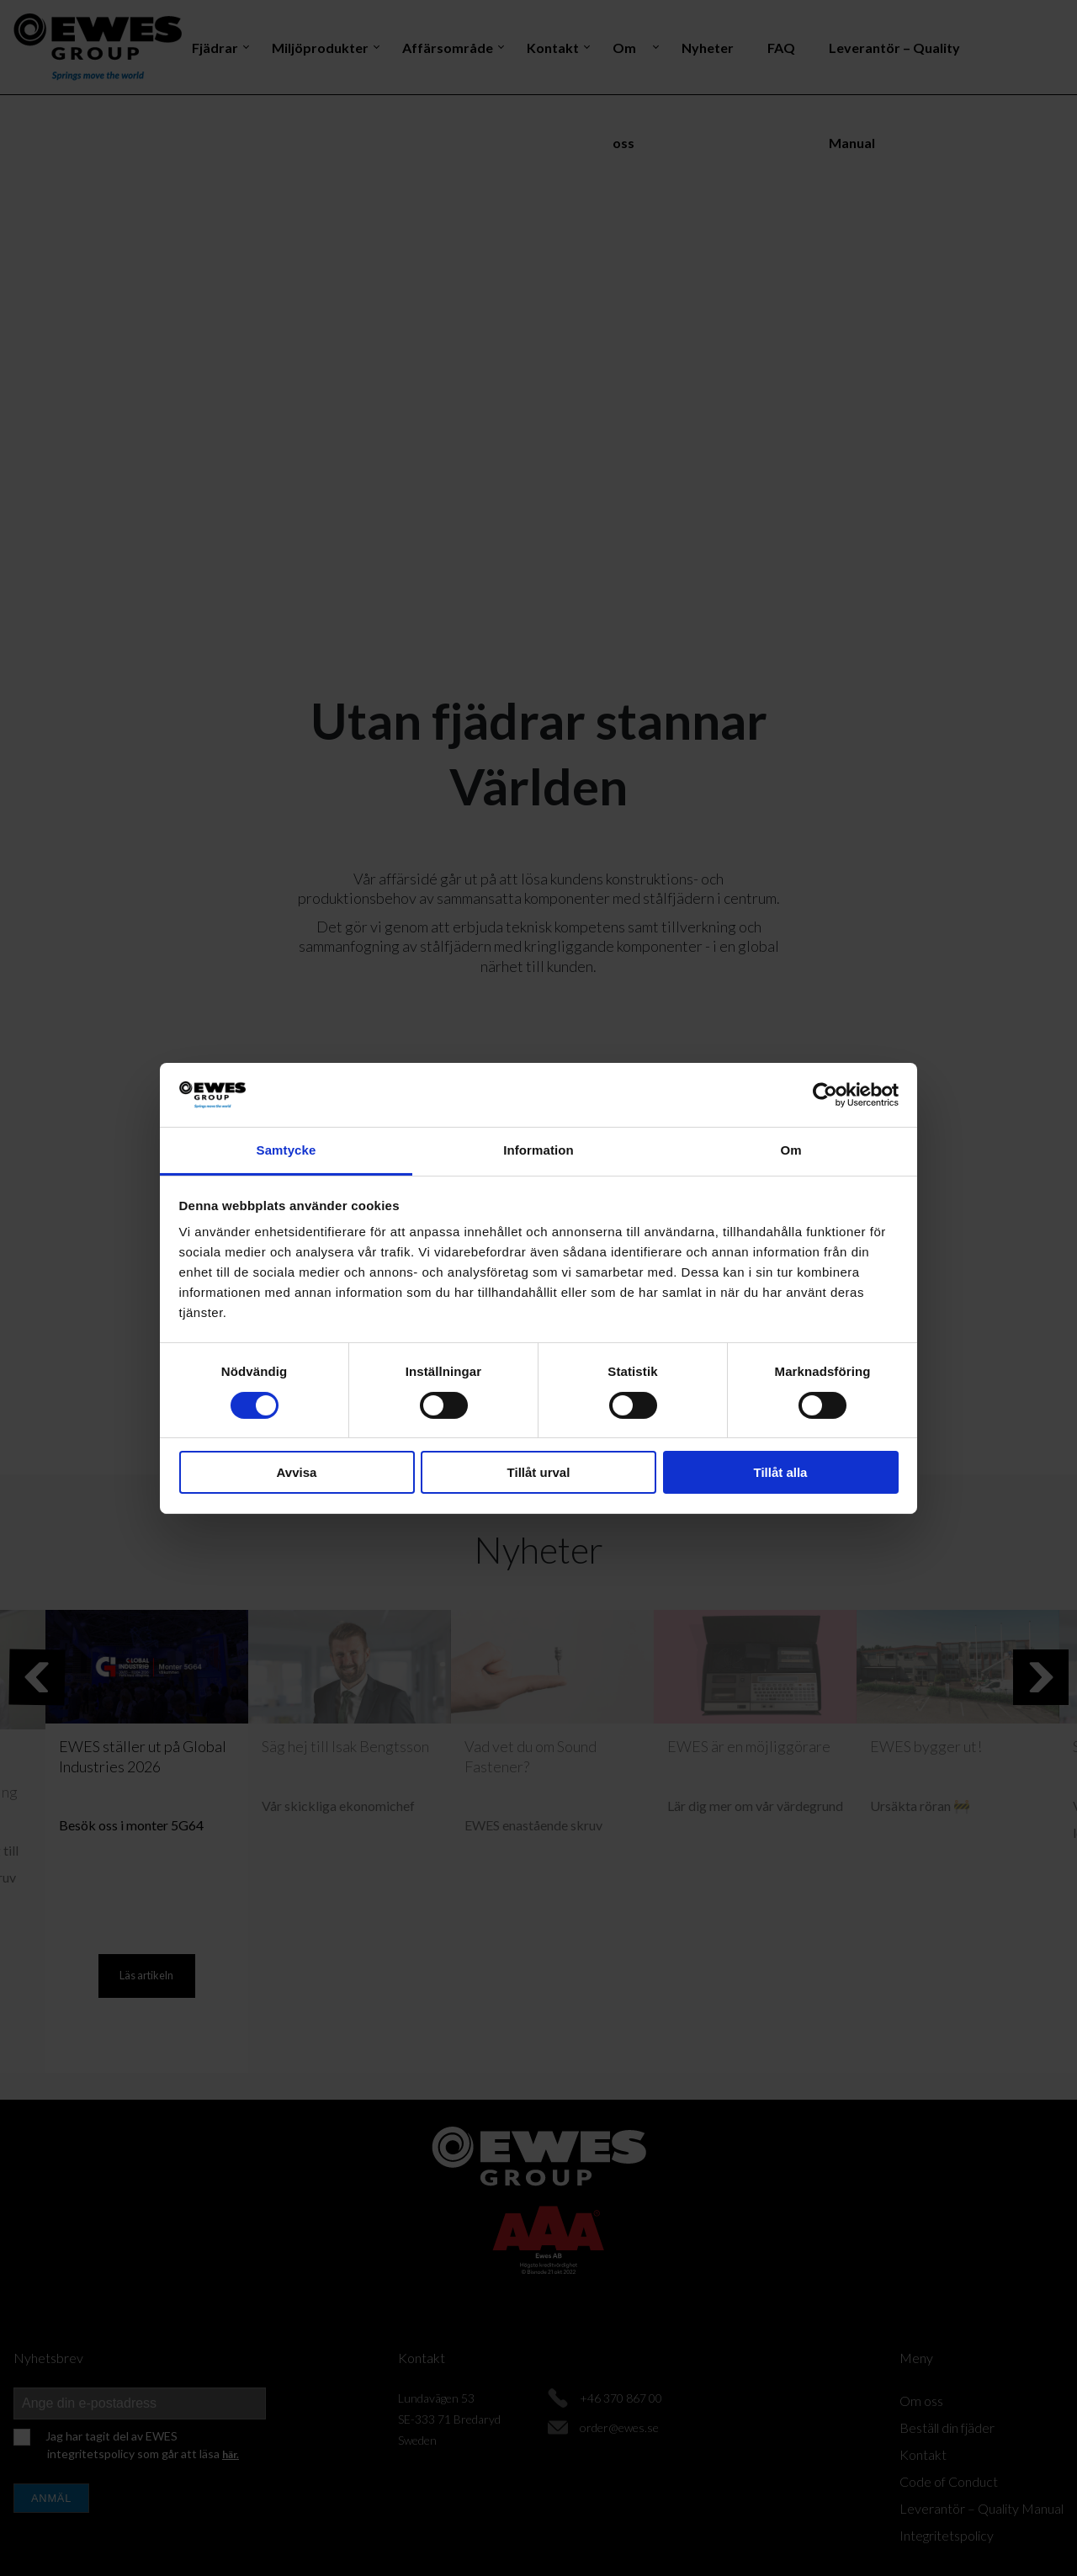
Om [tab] (790, 1150)
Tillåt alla (781, 1472)
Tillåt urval (538, 1472)
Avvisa (297, 1472)
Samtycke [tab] (286, 1150)
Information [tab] (538, 1150)
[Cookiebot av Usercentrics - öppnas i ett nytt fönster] (825, 1094)
